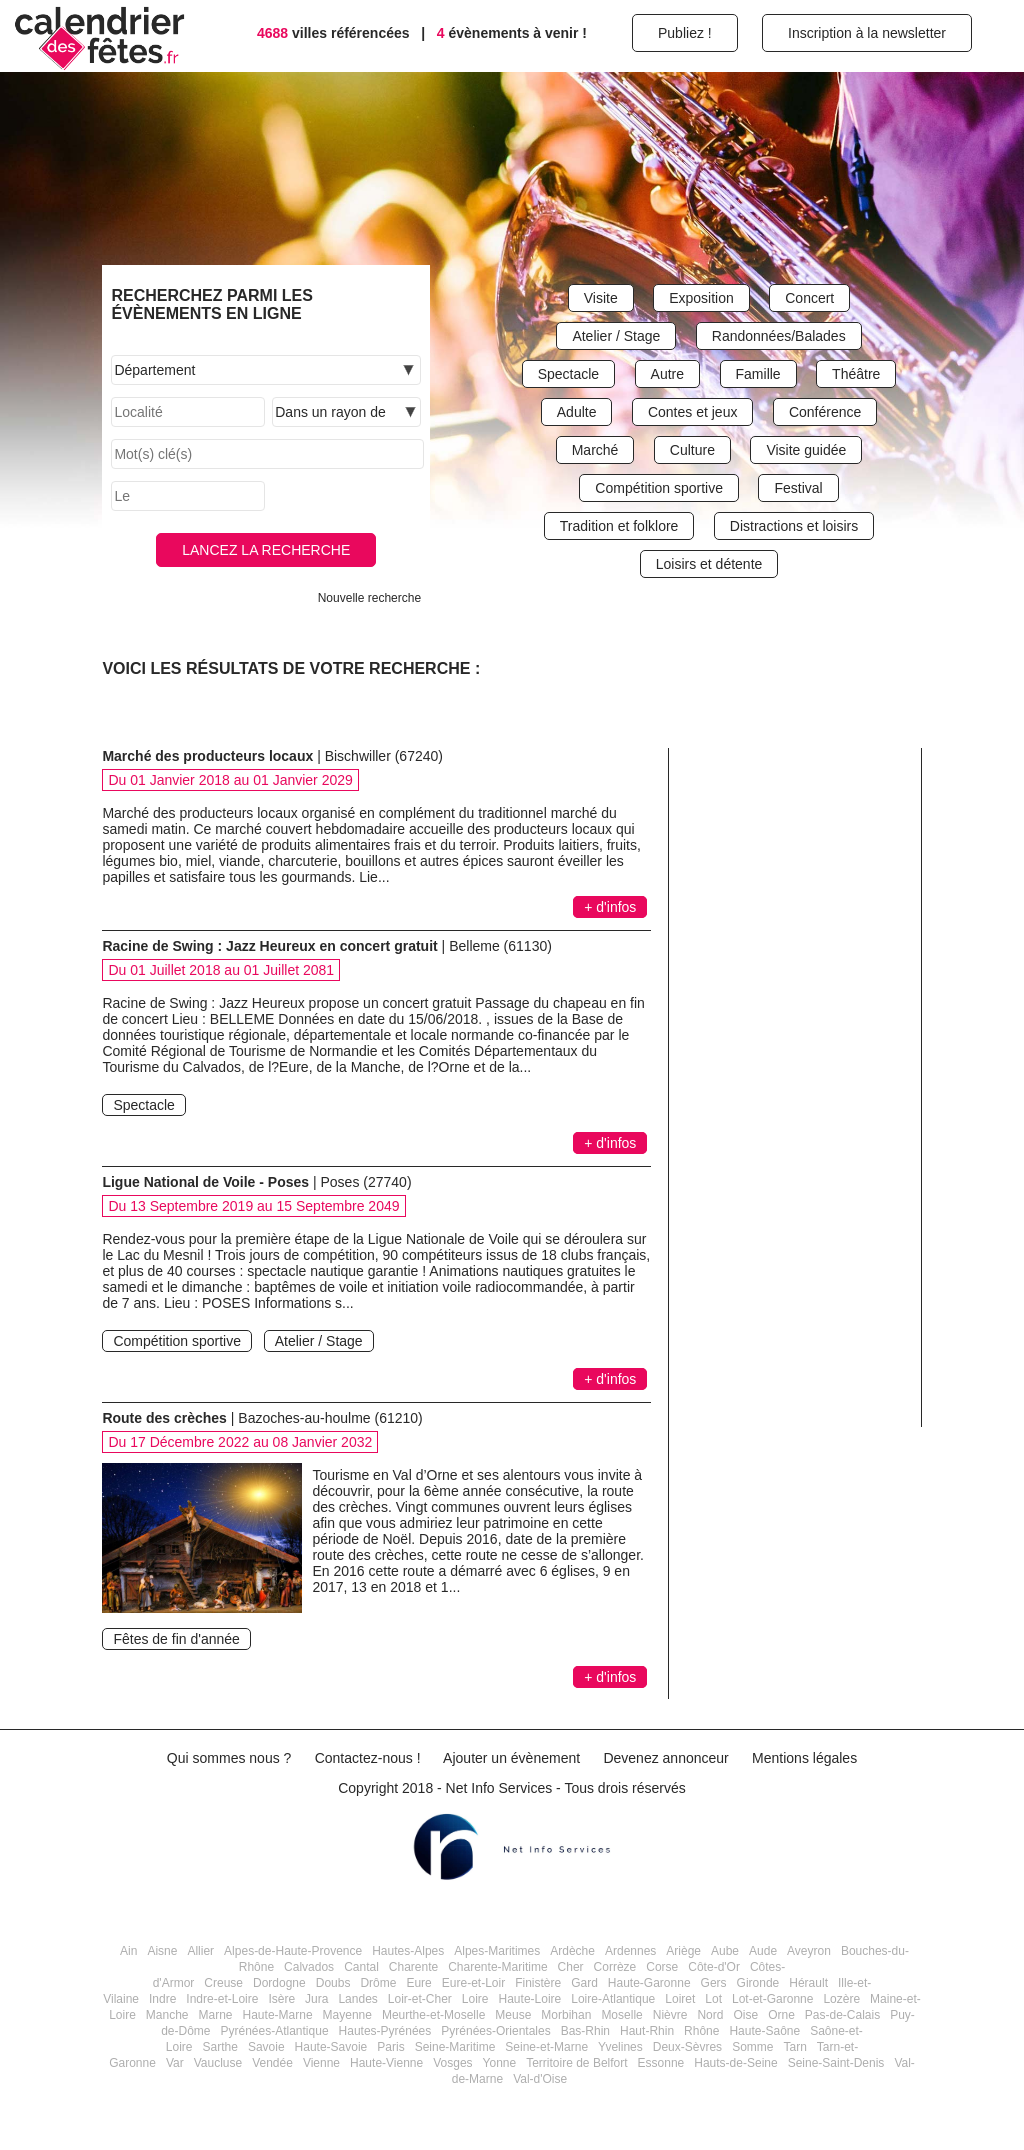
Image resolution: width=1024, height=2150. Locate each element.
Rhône (701, 2031)
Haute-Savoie (331, 2047)
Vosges (452, 2063)
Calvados (309, 1967)
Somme (752, 2047)
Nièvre (670, 2015)
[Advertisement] (802, 1110)
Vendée (272, 2063)
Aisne (162, 1951)
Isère (281, 1999)
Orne (781, 2015)
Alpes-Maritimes (497, 1951)
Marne (216, 2015)
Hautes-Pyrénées (385, 2031)
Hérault (808, 1983)
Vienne (321, 2063)
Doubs (333, 1983)
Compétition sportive (659, 488)
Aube (725, 1951)
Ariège (683, 1951)
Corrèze (615, 1967)
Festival (798, 488)
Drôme (378, 1983)
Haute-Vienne (386, 2063)
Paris (390, 2047)
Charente (413, 1967)
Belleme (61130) (500, 946)
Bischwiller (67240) (384, 756)
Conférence (825, 412)
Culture (692, 450)
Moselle (621, 2015)
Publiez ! (685, 33)
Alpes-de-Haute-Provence (293, 1951)
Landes (357, 1999)
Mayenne (347, 2015)
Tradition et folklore (619, 526)
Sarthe (220, 2047)
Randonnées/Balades (779, 336)
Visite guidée (806, 450)
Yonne (500, 2063)
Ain (128, 1951)
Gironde (758, 1983)
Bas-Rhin (585, 2031)
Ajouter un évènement (511, 1758)
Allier (200, 1951)
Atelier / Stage (616, 336)
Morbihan (566, 2015)
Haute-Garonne (649, 1983)
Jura (316, 1999)
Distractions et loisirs (794, 526)
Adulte (577, 412)
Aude (763, 1951)
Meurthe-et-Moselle (433, 2015)
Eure (418, 1983)
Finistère (538, 1983)
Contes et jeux (693, 412)
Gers (714, 1983)
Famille (758, 374)
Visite (601, 298)
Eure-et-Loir (473, 1983)
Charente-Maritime (497, 1967)
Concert (809, 298)
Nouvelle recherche (369, 598)
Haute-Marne (278, 2015)
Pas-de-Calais (842, 2015)
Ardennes (630, 1951)
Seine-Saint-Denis (836, 2063)
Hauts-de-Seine (735, 2063)
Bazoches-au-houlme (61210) (330, 1418)
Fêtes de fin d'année (176, 1639)
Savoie (266, 2047)
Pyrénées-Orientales (495, 2031)
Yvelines (620, 2047)
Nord (710, 2015)
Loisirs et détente (709, 564)
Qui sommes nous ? (229, 1758)
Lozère (841, 1999)
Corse (662, 1967)
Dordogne (279, 1983)
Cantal (361, 1967)
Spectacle (568, 374)
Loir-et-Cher (420, 1999)
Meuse (513, 2015)
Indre (162, 1999)
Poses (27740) (366, 1182)
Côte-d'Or (714, 1967)
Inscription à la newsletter (867, 33)
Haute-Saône (764, 2031)
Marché (595, 450)
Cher (571, 1967)
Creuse (223, 1983)
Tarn (794, 2047)
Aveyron (809, 1951)
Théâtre (856, 374)
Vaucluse (218, 2063)
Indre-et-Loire (222, 1999)
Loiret (680, 1999)
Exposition (701, 298)
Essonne (661, 2063)
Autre (667, 374)
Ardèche (572, 1951)
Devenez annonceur (665, 1758)
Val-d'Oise (540, 2079)
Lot (713, 1999)
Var (175, 2063)
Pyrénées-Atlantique (274, 2031)
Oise (745, 2015)
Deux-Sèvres (687, 2047)
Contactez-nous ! (368, 1758)
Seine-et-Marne (546, 2047)
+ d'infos (610, 907)
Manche (167, 2015)
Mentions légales (804, 1758)
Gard (584, 1983)
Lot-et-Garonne (772, 1999)
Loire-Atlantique (613, 1999)
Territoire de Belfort (576, 2063)
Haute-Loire (530, 1999)
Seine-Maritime (455, 2047)
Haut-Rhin (647, 2031)
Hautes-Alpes (408, 1951)
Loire (475, 1999)
